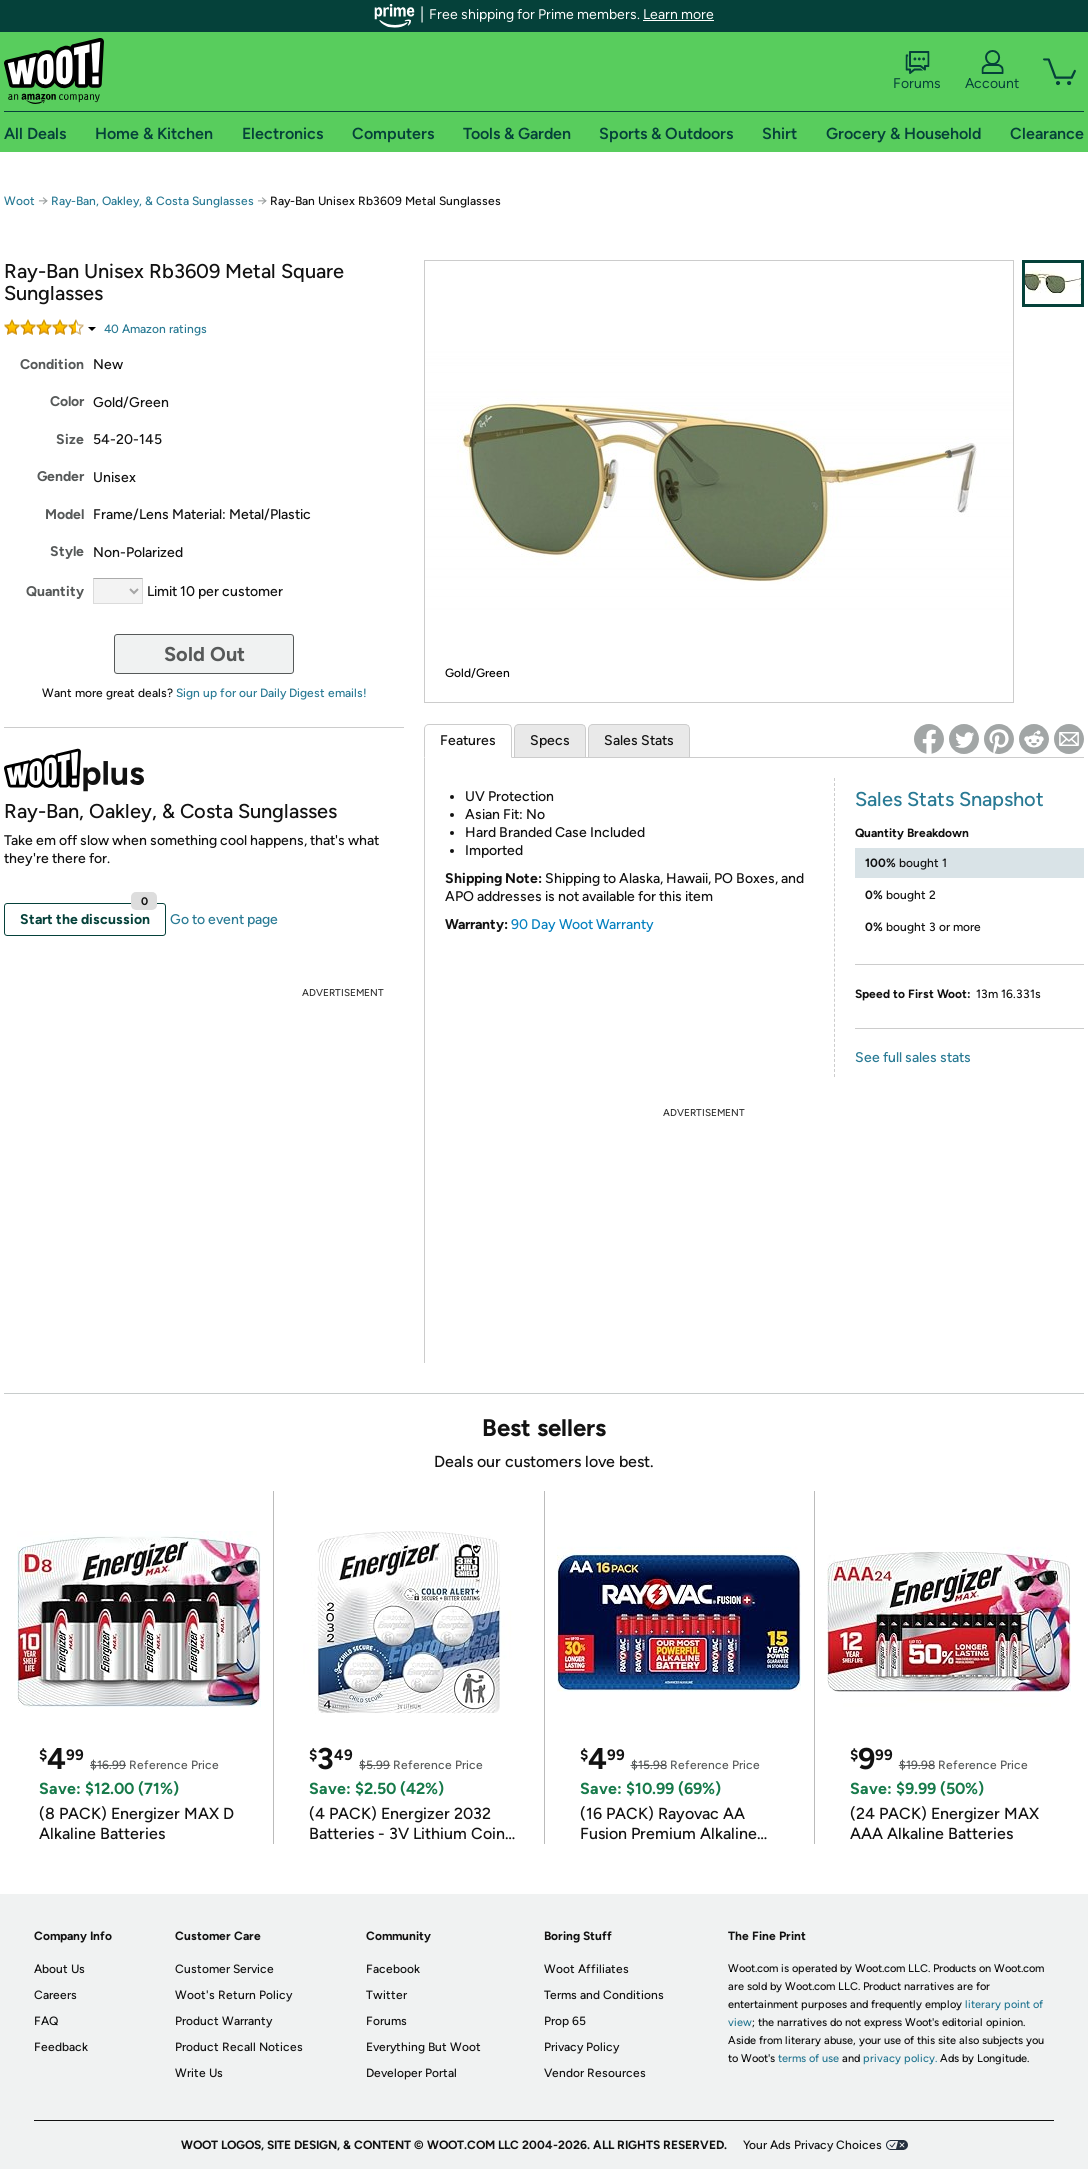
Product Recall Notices (239, 2047)
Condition (52, 364)
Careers (55, 1995)
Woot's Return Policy (233, 1995)
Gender (60, 476)
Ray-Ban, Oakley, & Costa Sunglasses (152, 201)
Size (70, 439)
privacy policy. (900, 2058)
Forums (917, 71)
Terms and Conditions (604, 1995)
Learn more (678, 14)
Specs (550, 740)
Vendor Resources (595, 2073)
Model (64, 514)
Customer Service (224, 1969)
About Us (59, 1969)
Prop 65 (565, 2021)
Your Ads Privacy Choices (812, 2145)
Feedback (61, 2047)
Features (468, 740)
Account (992, 71)
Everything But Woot (423, 2047)
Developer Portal (411, 2073)
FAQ (46, 2021)
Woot (19, 201)
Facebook (393, 1969)
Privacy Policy (581, 2047)
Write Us (199, 2073)
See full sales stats (913, 1057)
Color (67, 401)
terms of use (808, 2058)
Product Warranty (223, 2021)
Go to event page (224, 919)
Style (67, 551)
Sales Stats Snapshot (949, 799)
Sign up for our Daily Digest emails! (271, 693)
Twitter (386, 1995)
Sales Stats (639, 740)
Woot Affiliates (586, 1969)
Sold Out (204, 654)
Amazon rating (155, 329)
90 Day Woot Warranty (582, 924)
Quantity (55, 591)
